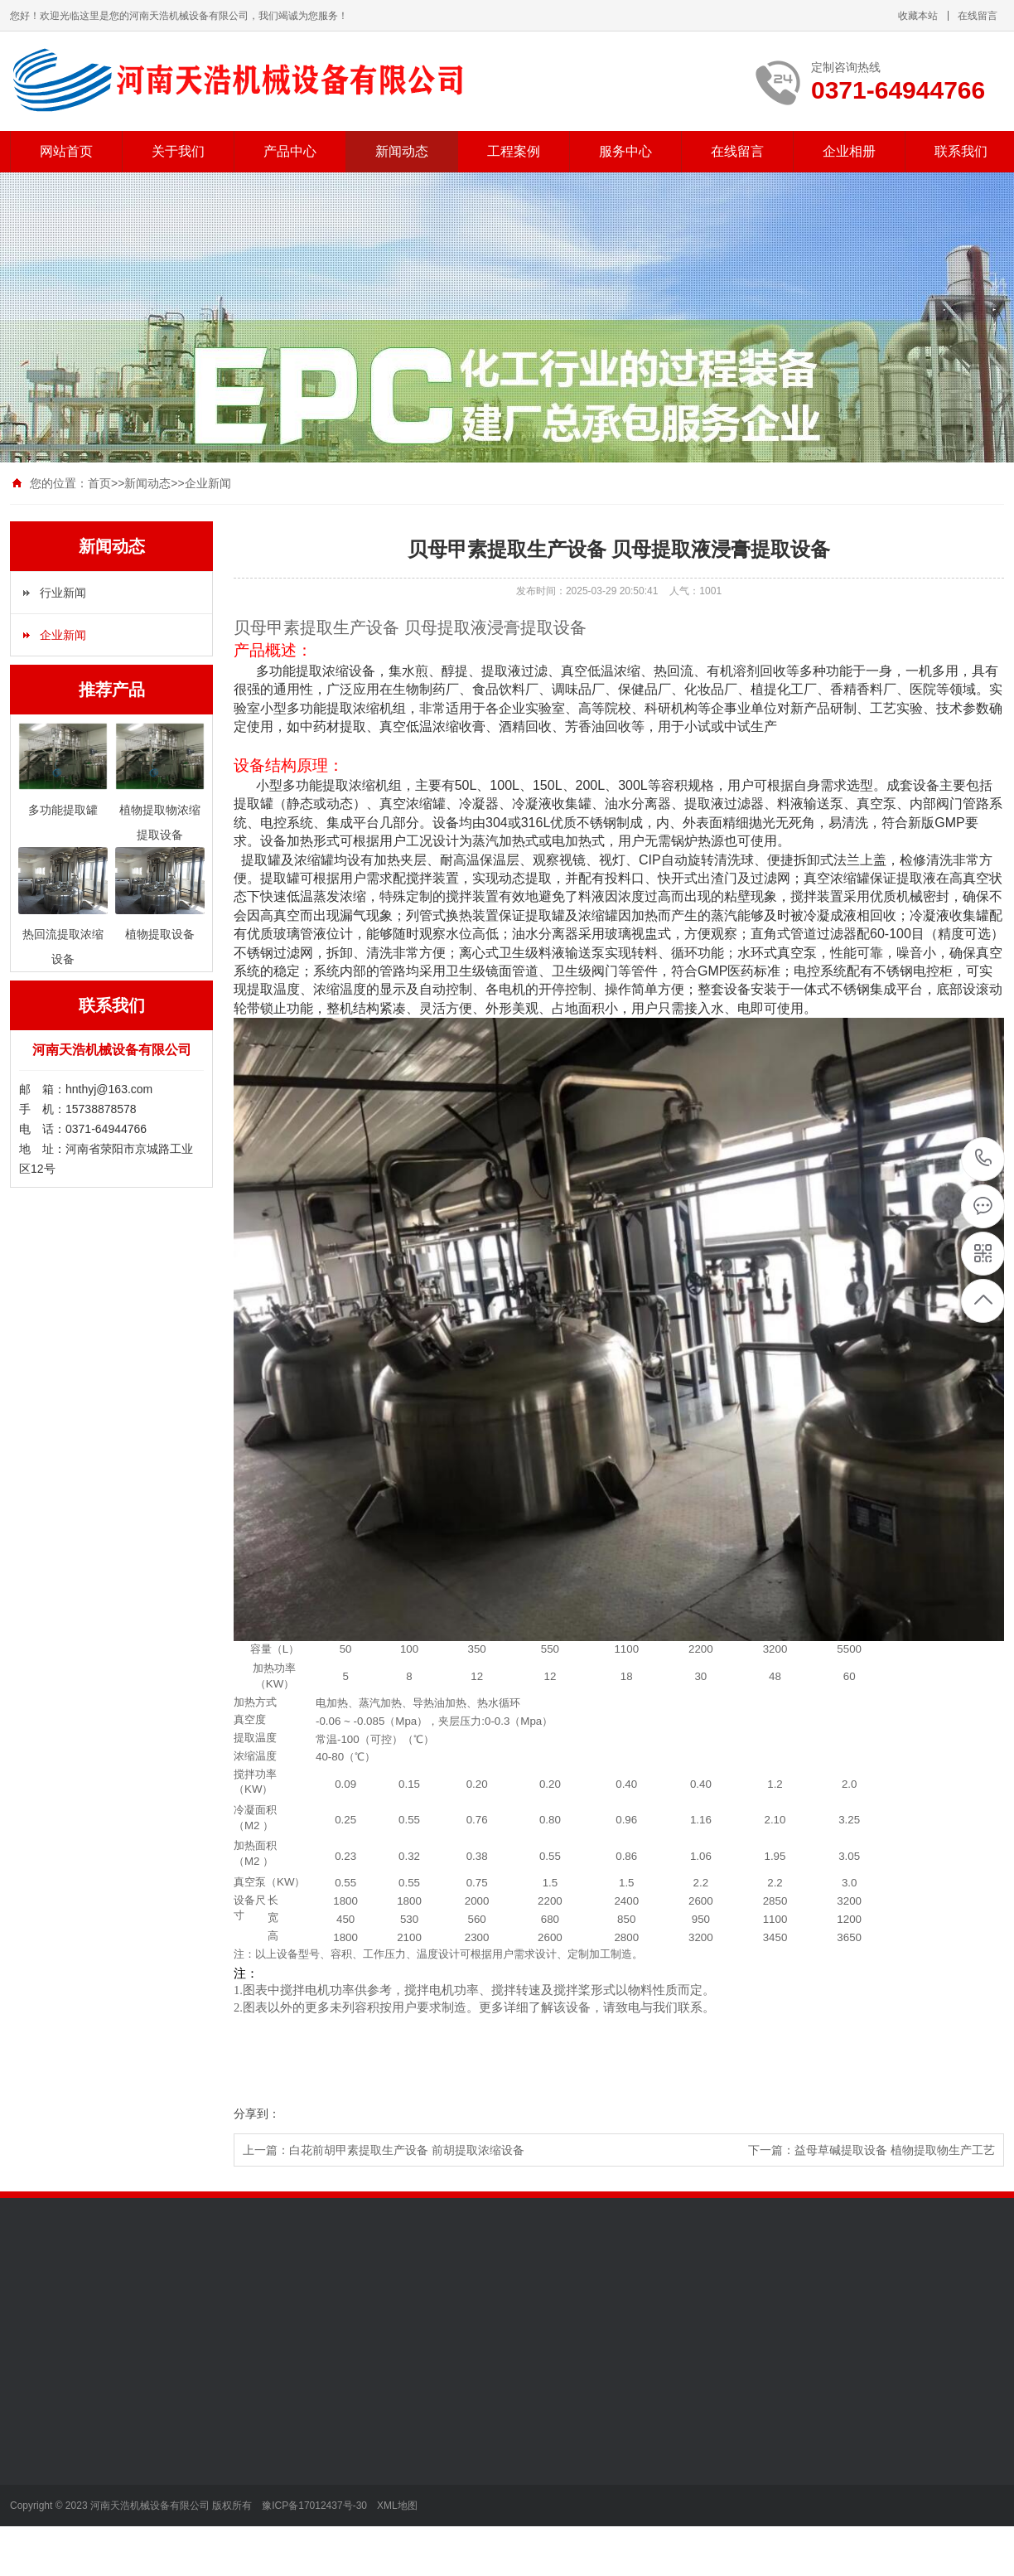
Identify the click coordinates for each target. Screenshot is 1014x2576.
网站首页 (66, 151)
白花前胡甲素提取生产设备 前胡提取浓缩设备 (406, 2150)
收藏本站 (918, 16)
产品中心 (289, 151)
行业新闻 (63, 592)
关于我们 (178, 151)
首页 (99, 483)
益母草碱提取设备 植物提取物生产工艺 (894, 2150)
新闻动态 (401, 151)
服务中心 (625, 151)
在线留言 (977, 16)
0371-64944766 (984, 1159)
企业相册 (849, 151)
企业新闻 (208, 483)
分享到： (257, 2113)
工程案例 (513, 151)
